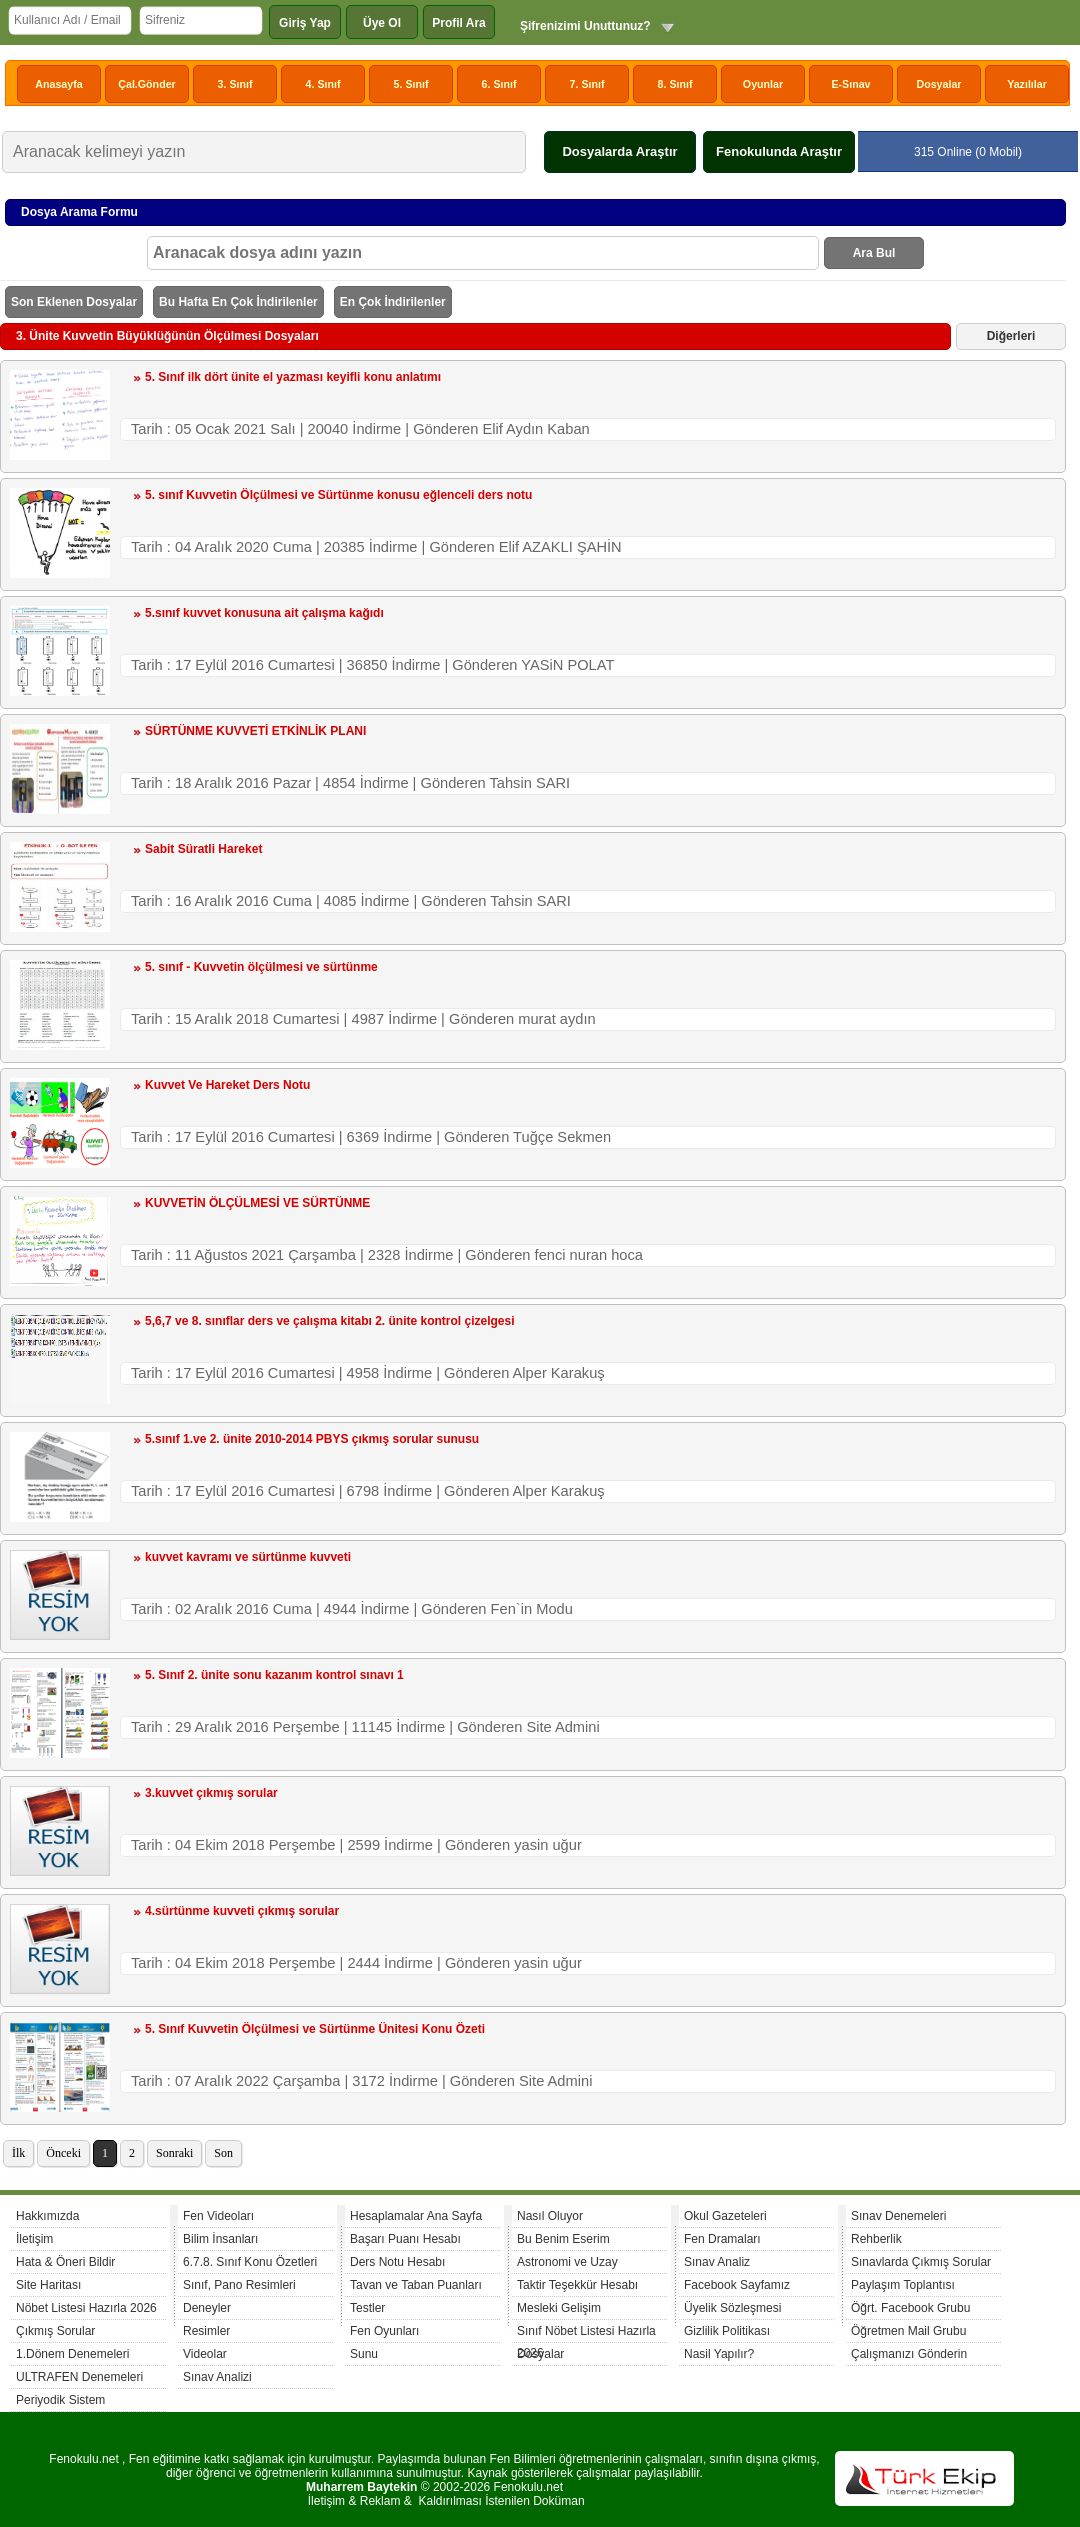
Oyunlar (763, 84)
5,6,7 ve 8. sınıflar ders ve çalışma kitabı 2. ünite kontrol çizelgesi (330, 1321)
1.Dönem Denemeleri (72, 2354)
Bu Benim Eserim (563, 2239)
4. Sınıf (323, 84)
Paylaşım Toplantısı (903, 2285)
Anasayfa (58, 84)
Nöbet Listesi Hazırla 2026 (86, 2308)
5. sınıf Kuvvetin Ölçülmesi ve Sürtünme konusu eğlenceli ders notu (338, 495)
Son (223, 2153)
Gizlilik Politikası (727, 2331)
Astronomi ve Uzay (567, 2262)
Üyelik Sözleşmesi (732, 2308)
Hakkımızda (47, 2216)
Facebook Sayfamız (737, 2285)
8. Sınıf (675, 84)
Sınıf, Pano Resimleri (239, 2285)
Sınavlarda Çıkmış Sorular (921, 2262)
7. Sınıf (587, 84)
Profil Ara (459, 23)
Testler (367, 2308)
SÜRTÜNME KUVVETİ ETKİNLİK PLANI (255, 731)
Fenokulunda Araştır (779, 151)
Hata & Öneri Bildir (65, 2262)
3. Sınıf (235, 84)
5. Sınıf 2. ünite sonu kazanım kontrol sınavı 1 (274, 1675)
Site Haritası (48, 2285)
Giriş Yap (305, 23)
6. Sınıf (499, 84)
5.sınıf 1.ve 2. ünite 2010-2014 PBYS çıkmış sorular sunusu (312, 1439)
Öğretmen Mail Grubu (908, 2331)
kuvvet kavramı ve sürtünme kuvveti (248, 1557)
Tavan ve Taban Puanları (416, 2285)
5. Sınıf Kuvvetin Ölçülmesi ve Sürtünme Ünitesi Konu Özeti (315, 2029)
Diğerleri (1011, 336)
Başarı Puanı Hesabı (405, 2239)
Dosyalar (938, 84)
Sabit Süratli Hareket (203, 849)
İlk (18, 2153)
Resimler (206, 2331)
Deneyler (207, 2308)
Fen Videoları (218, 2216)
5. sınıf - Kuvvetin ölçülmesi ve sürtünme (261, 967)
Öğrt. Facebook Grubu (910, 2308)
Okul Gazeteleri (725, 2216)
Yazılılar (1027, 84)
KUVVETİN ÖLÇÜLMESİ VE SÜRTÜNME (257, 1203)
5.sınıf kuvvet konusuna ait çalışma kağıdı (264, 613)
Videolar (205, 2354)
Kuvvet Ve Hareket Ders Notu (227, 1085)
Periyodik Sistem (60, 2400)
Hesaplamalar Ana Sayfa (416, 2216)
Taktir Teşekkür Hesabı (577, 2285)
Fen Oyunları (384, 2331)
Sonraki (174, 2153)
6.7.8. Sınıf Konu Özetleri (250, 2262)
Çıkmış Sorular (55, 2331)
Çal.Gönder (146, 84)
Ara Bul (874, 253)
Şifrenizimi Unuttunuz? (585, 26)
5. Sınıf (411, 84)
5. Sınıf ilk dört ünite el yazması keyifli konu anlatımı (293, 377)
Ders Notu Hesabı (397, 2262)
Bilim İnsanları (220, 2239)
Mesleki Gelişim (559, 2308)
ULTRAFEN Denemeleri (79, 2377)
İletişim (34, 2239)
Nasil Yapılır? (719, 2354)
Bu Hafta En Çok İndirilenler (238, 302)
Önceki (63, 2153)
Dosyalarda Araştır (619, 151)
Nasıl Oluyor (550, 2216)
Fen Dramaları (722, 2239)
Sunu (364, 2354)
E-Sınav (850, 84)
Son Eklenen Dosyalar (74, 302)
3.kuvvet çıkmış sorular (211, 1793)
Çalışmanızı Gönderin (909, 2354)
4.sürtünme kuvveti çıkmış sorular (242, 1911)
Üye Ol (382, 23)
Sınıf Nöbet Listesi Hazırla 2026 (586, 2333)
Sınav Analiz (717, 2262)
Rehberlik (876, 2239)
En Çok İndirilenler (393, 302)
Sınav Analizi (217, 2377)
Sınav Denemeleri (898, 2216)
